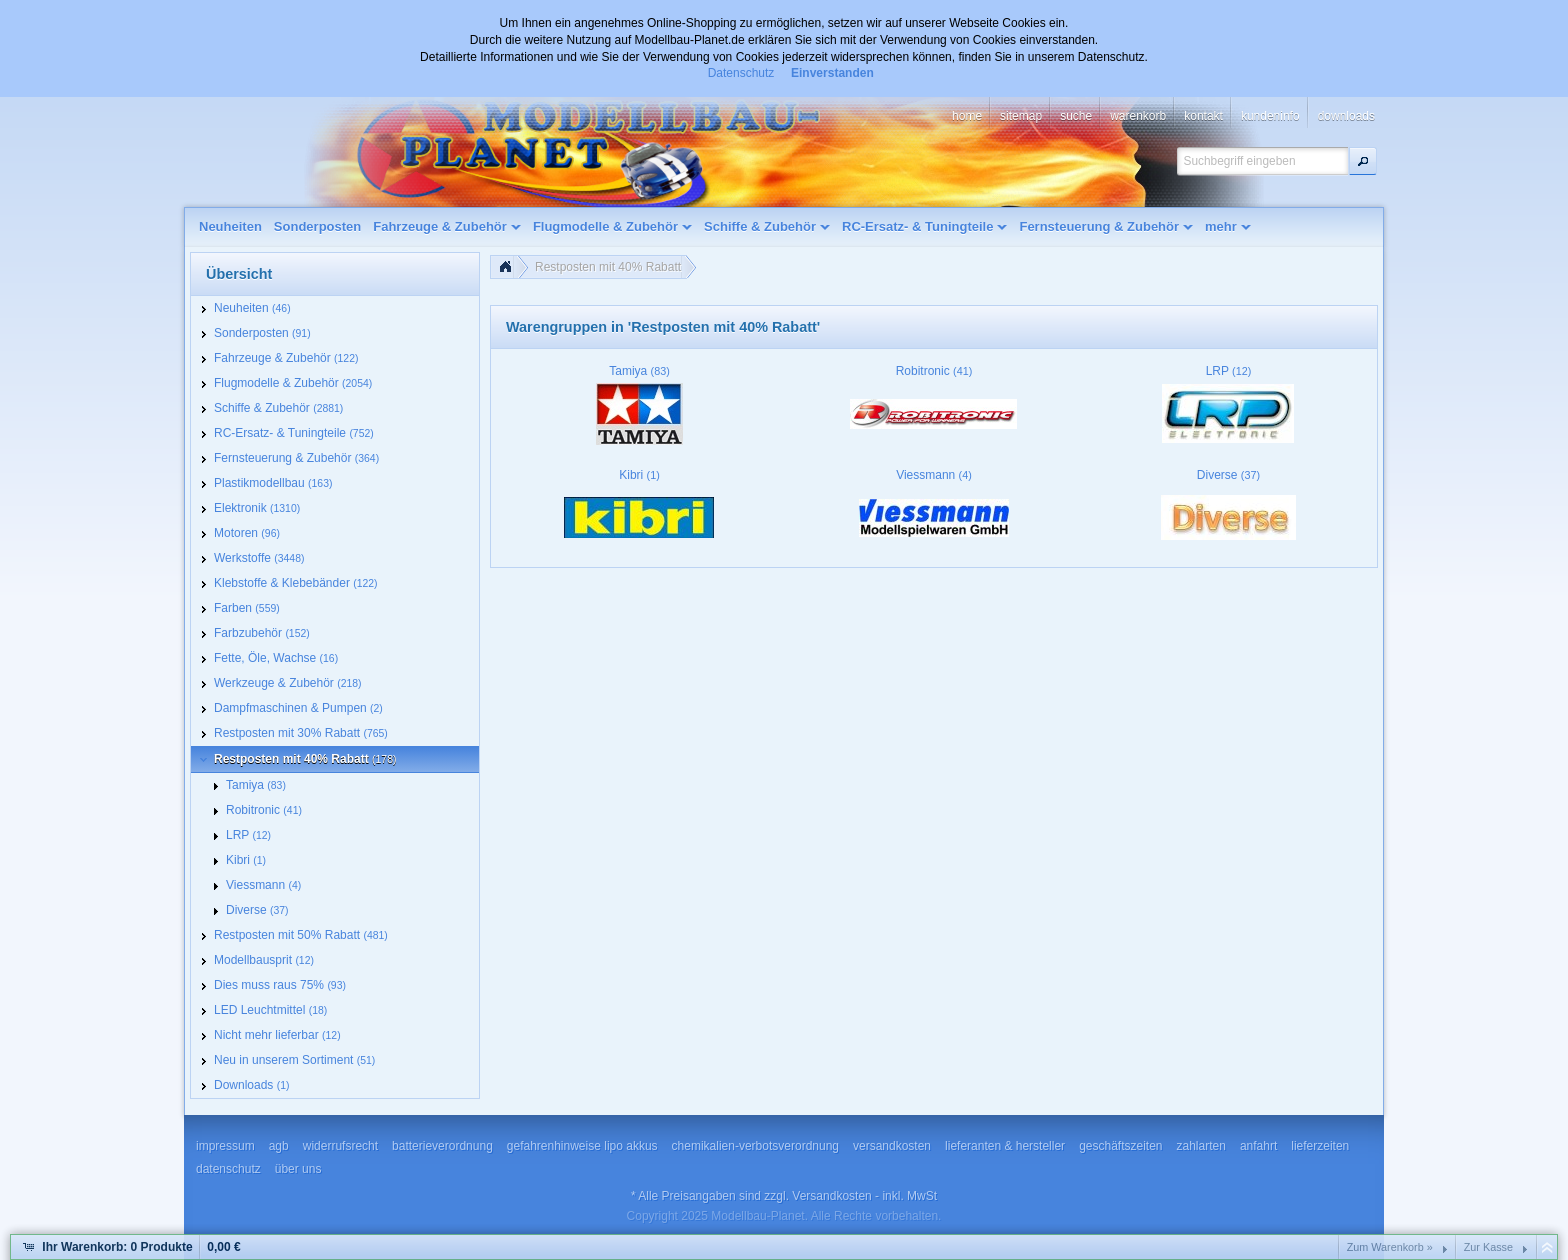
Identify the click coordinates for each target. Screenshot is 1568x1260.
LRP (1229, 371)
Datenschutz (741, 73)
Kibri (639, 475)
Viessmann (934, 475)
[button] (1363, 161)
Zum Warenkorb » (1390, 1247)
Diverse (1228, 475)
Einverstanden (832, 73)
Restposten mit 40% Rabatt (608, 267)
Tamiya (639, 371)
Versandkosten (831, 1196)
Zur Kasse (1488, 1247)
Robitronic (934, 371)
